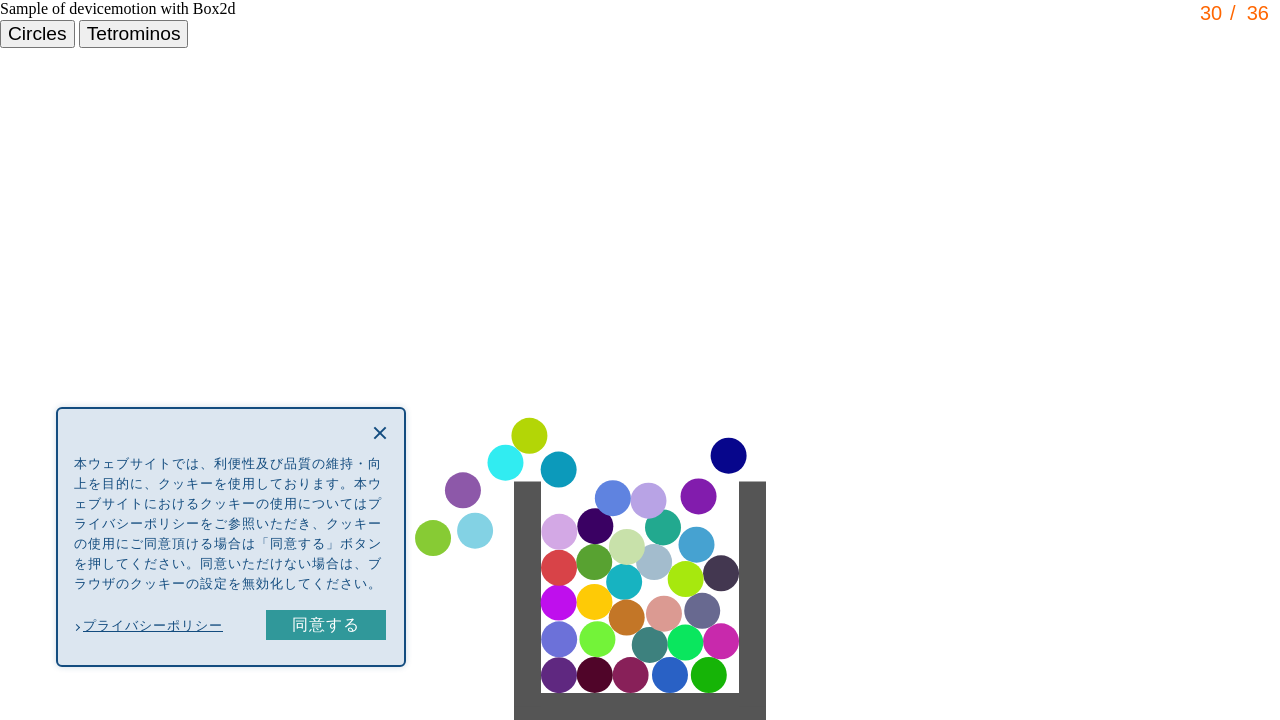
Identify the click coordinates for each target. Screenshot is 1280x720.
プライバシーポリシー (153, 625)
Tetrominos (134, 33)
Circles (37, 33)
